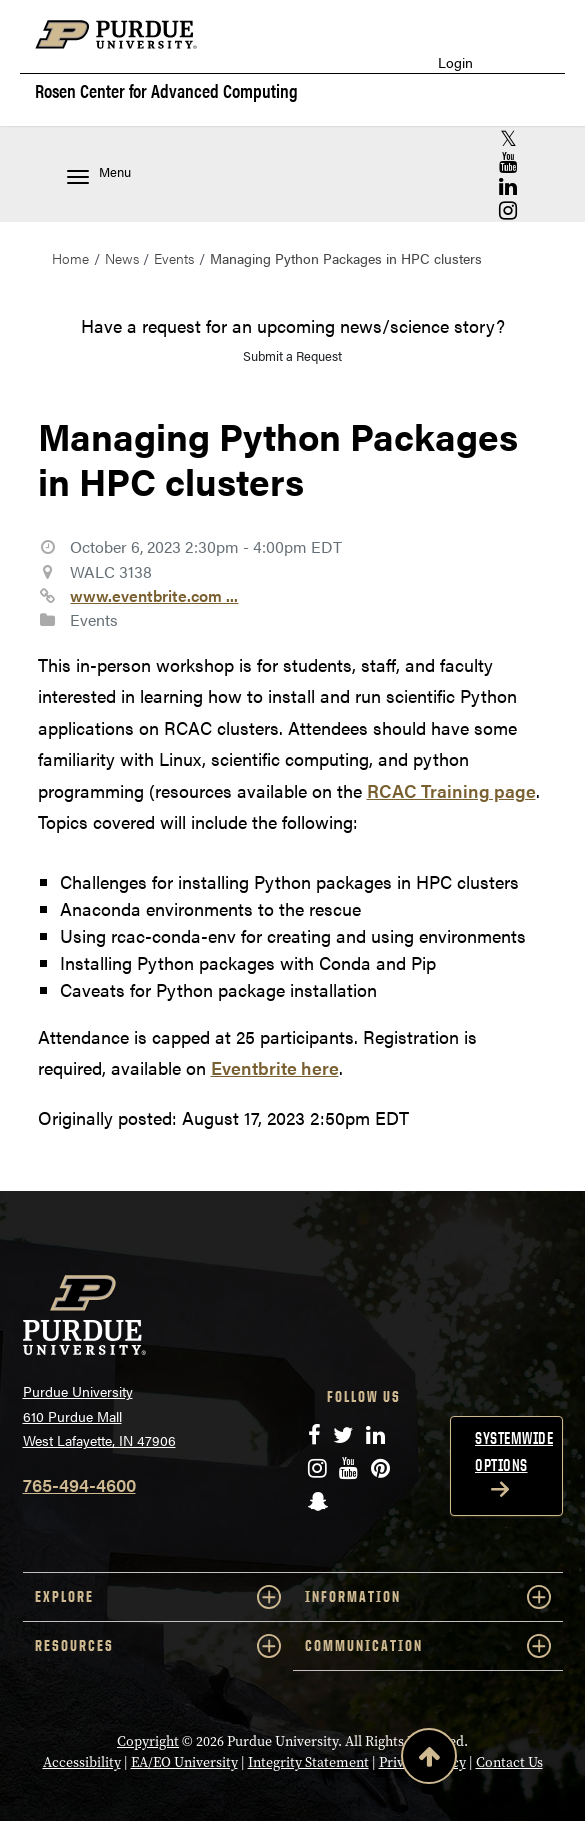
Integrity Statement (308, 1762)
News (122, 258)
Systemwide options (514, 1451)
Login (455, 62)
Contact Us (509, 1762)
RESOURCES (158, 1646)
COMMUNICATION (428, 1646)
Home (70, 258)
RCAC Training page (451, 790)
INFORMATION (428, 1597)
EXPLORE (158, 1597)
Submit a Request (292, 355)
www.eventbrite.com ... (154, 595)
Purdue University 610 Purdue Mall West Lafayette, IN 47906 (99, 1415)
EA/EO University (184, 1762)
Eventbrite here (275, 1067)
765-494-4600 (79, 1484)
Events (174, 258)
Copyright (148, 1741)
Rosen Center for (166, 91)
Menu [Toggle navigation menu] (99, 173)
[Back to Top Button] (429, 1760)
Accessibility (82, 1762)
